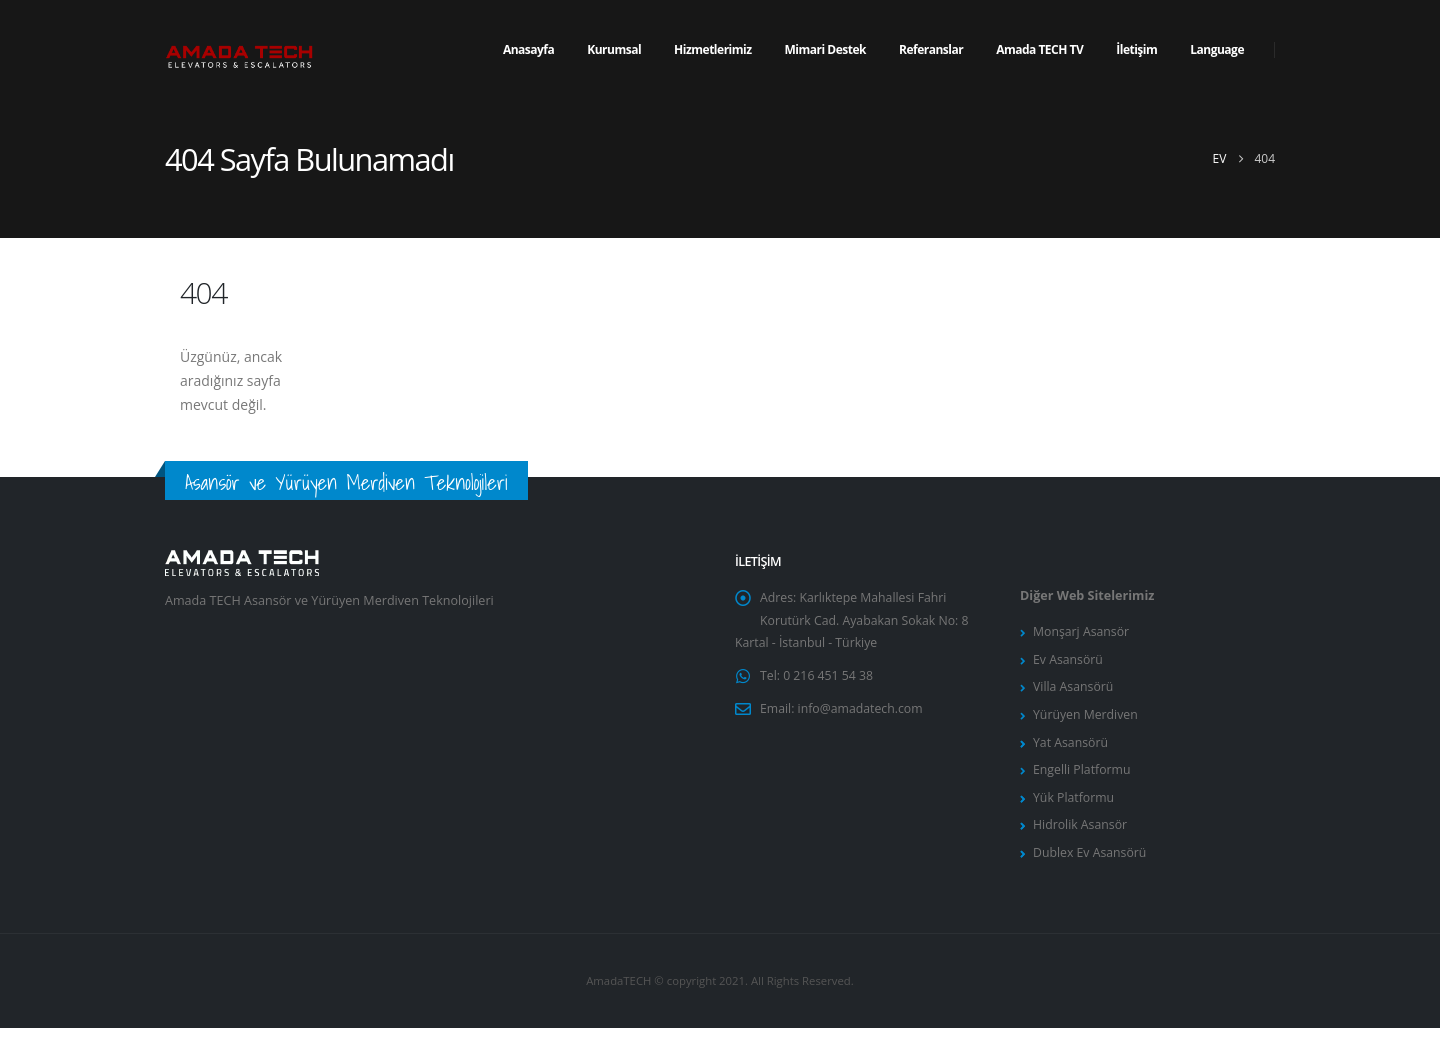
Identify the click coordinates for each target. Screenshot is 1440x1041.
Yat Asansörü (1071, 748)
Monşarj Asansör (1082, 632)
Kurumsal (614, 49)
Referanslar (931, 49)
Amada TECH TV (1039, 49)
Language (1217, 49)
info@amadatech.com (863, 714)
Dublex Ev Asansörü (1091, 864)
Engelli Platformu (1083, 777)
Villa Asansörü (1074, 690)
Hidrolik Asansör (1081, 835)
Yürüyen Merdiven (1087, 719)
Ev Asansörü (1069, 661)
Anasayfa (528, 49)
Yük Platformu (1074, 806)
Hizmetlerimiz (712, 49)
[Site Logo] (240, 50)
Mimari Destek (825, 49)
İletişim (1136, 49)
